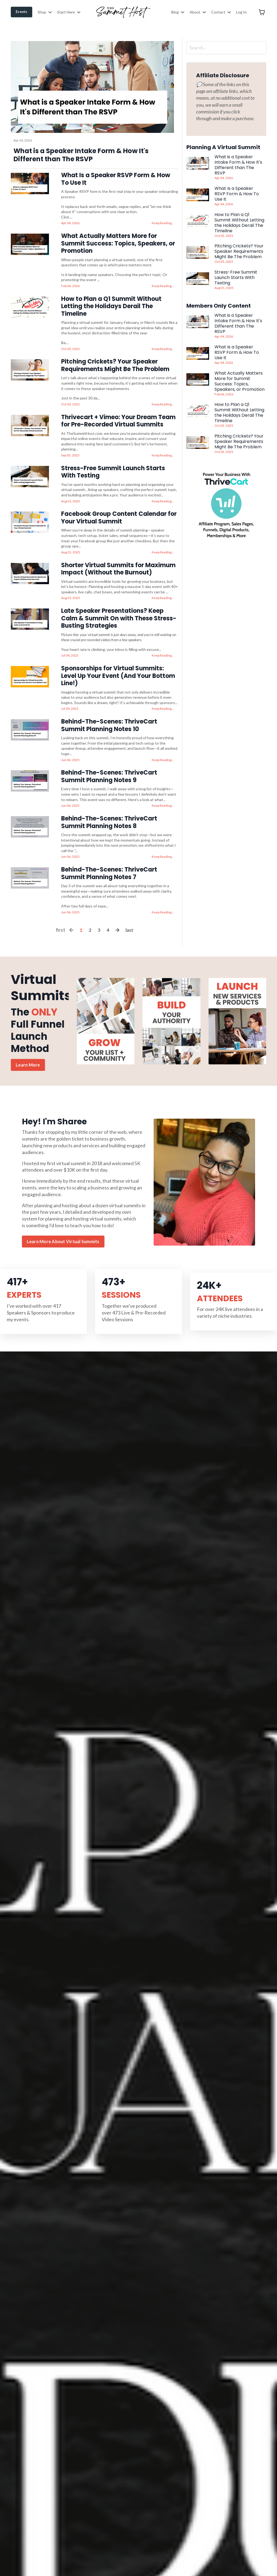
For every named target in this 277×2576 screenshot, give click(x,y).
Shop (45, 12)
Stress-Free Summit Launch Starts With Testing (113, 466)
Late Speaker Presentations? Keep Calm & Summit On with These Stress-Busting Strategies (118, 609)
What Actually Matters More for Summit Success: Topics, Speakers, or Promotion (118, 242)
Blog (177, 12)
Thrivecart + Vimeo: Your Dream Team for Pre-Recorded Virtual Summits (118, 416)
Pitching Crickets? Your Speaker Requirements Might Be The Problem (115, 362)
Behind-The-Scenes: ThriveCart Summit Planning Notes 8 (109, 809)
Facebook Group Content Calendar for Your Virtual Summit (119, 511)
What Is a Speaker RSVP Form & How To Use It (115, 178)
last (129, 915)
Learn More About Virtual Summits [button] (63, 1227)
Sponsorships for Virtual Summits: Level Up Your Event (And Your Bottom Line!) (118, 666)
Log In (241, 12)
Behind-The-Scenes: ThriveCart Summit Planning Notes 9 (109, 764)
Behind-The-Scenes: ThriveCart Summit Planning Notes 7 (109, 859)
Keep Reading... (162, 222)
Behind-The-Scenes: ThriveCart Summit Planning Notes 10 (109, 714)
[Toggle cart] (262, 12)
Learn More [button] (28, 1049)
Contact (221, 12)
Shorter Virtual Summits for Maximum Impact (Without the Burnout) (118, 561)
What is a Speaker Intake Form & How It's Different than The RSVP (238, 165)
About (198, 12)
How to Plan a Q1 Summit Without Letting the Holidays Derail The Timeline (111, 304)
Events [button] (21, 12)
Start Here (68, 12)
